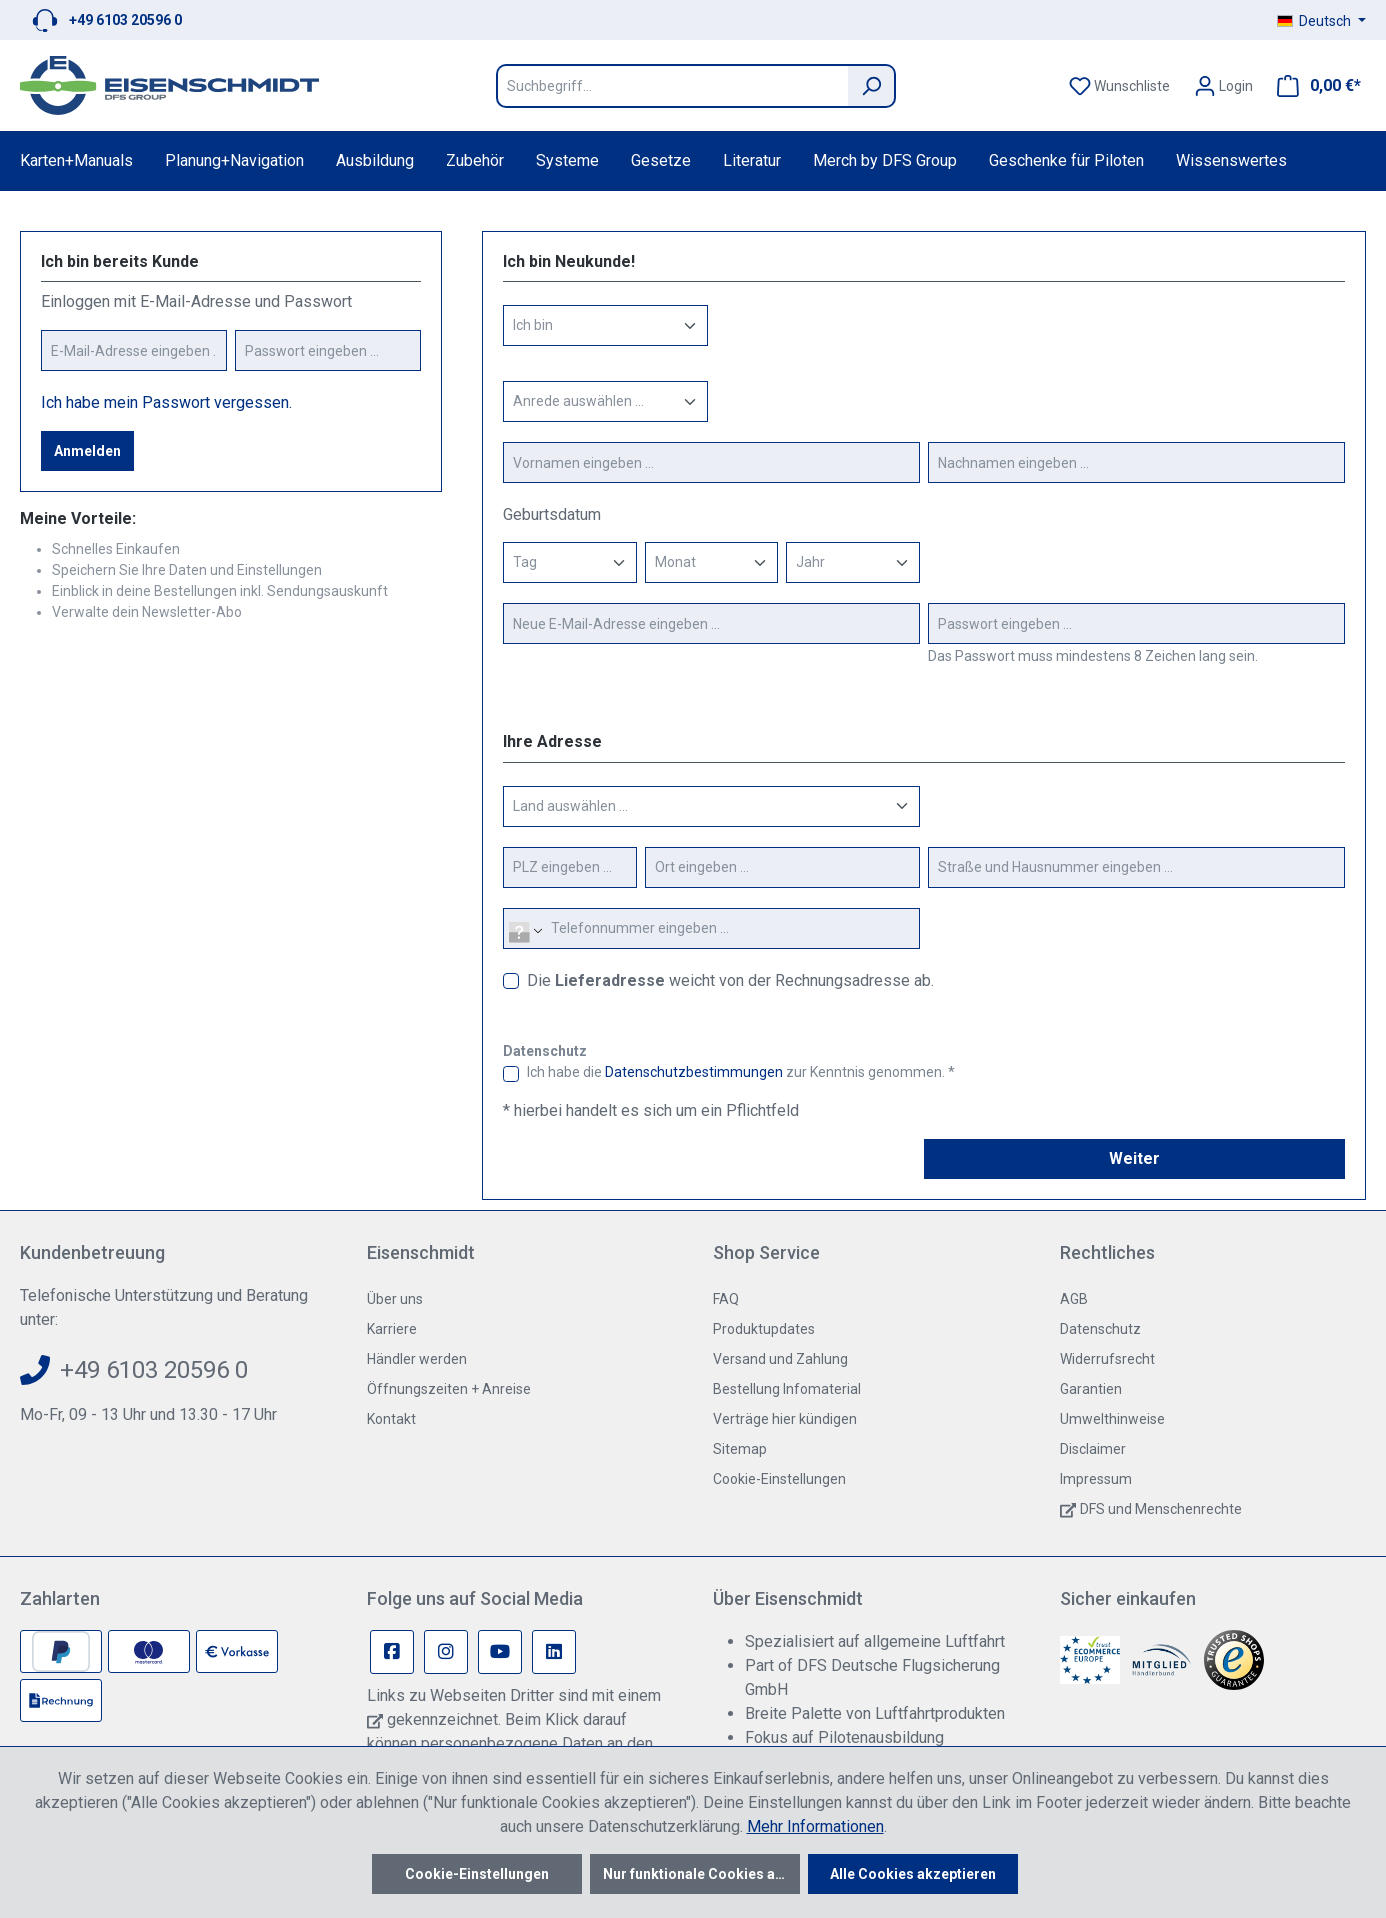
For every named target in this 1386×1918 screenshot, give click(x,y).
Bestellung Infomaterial (787, 1389)
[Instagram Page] (446, 1652)
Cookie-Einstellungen (779, 1479)
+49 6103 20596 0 (125, 20)
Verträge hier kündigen (785, 1419)
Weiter (1134, 1158)
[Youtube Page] (500, 1652)
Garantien (1091, 1389)
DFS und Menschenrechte (1161, 1509)
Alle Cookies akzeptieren (913, 1874)
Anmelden (87, 451)
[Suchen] (872, 86)
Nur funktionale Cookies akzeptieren (701, 1874)
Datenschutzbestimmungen (694, 1072)
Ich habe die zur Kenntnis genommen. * (741, 1072)
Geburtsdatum (552, 514)
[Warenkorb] (1313, 86)
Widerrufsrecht (1107, 1359)
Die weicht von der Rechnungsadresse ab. (730, 980)
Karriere (392, 1329)
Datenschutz (1100, 1329)
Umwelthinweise (1112, 1419)
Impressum (1096, 1479)
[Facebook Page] (392, 1652)
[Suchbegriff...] (672, 86)
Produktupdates (764, 1329)
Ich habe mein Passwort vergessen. (166, 402)
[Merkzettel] (1119, 86)
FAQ (726, 1299)
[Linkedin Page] (554, 1652)
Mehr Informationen (815, 1826)
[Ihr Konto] (1223, 86)
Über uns (395, 1299)
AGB (1074, 1299)
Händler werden (417, 1359)
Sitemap (740, 1449)
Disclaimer (1093, 1449)
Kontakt (391, 1419)
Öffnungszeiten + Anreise (449, 1389)
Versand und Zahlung (780, 1359)
